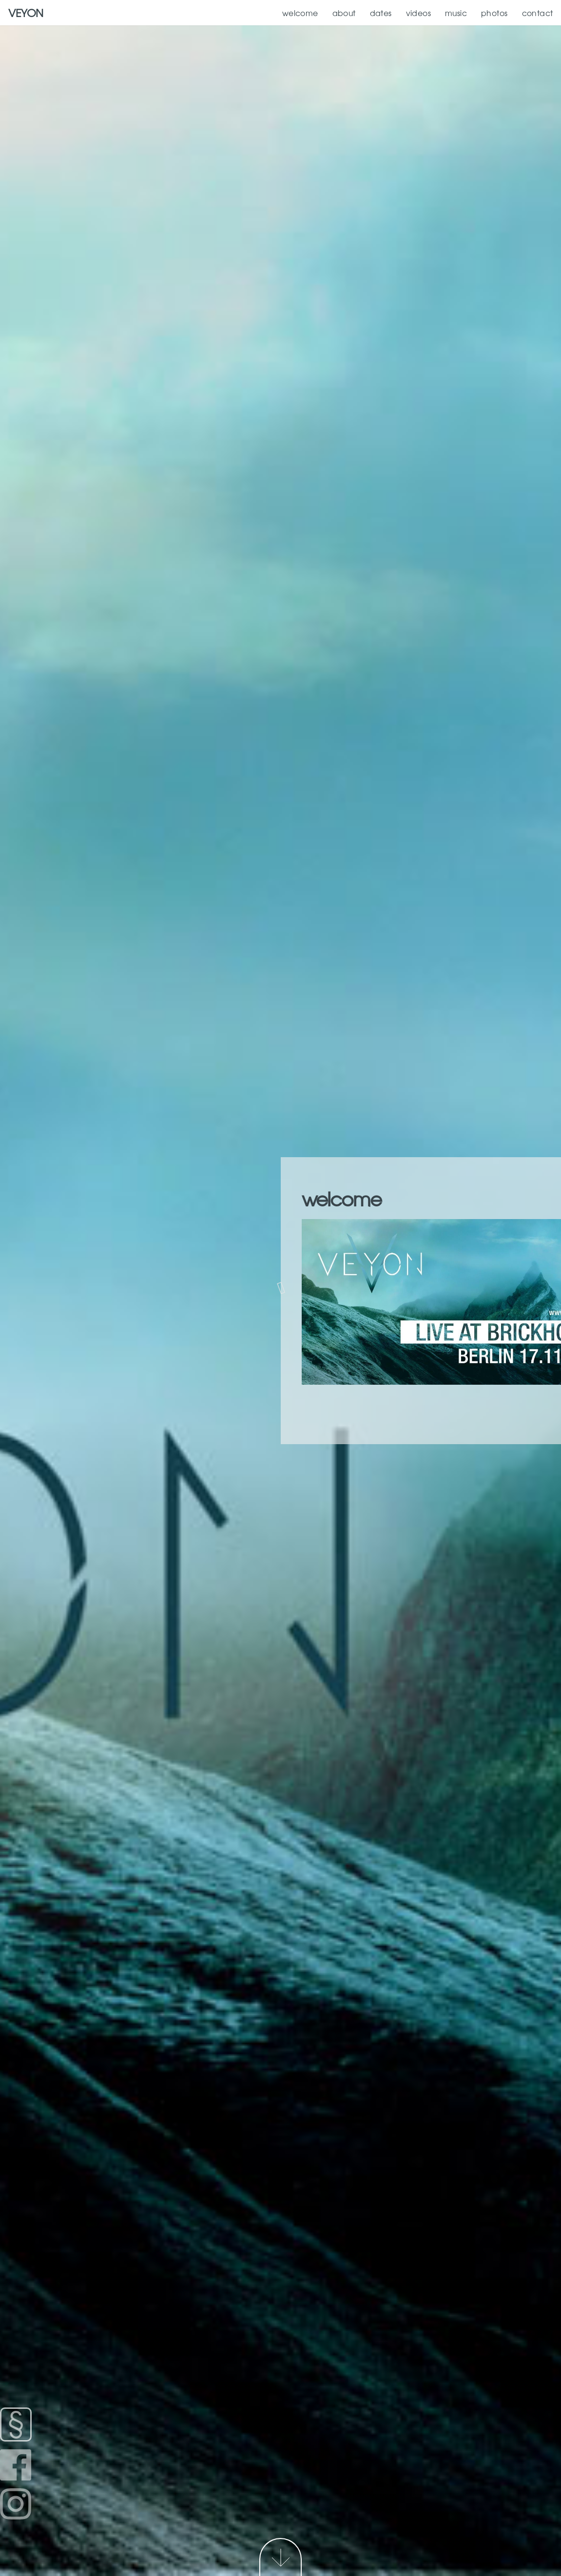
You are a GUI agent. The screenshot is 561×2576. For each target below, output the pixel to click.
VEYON (25, 12)
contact (537, 13)
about (344, 13)
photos (494, 13)
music (456, 13)
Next (280, 2557)
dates (381, 13)
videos (418, 13)
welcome (300, 13)
